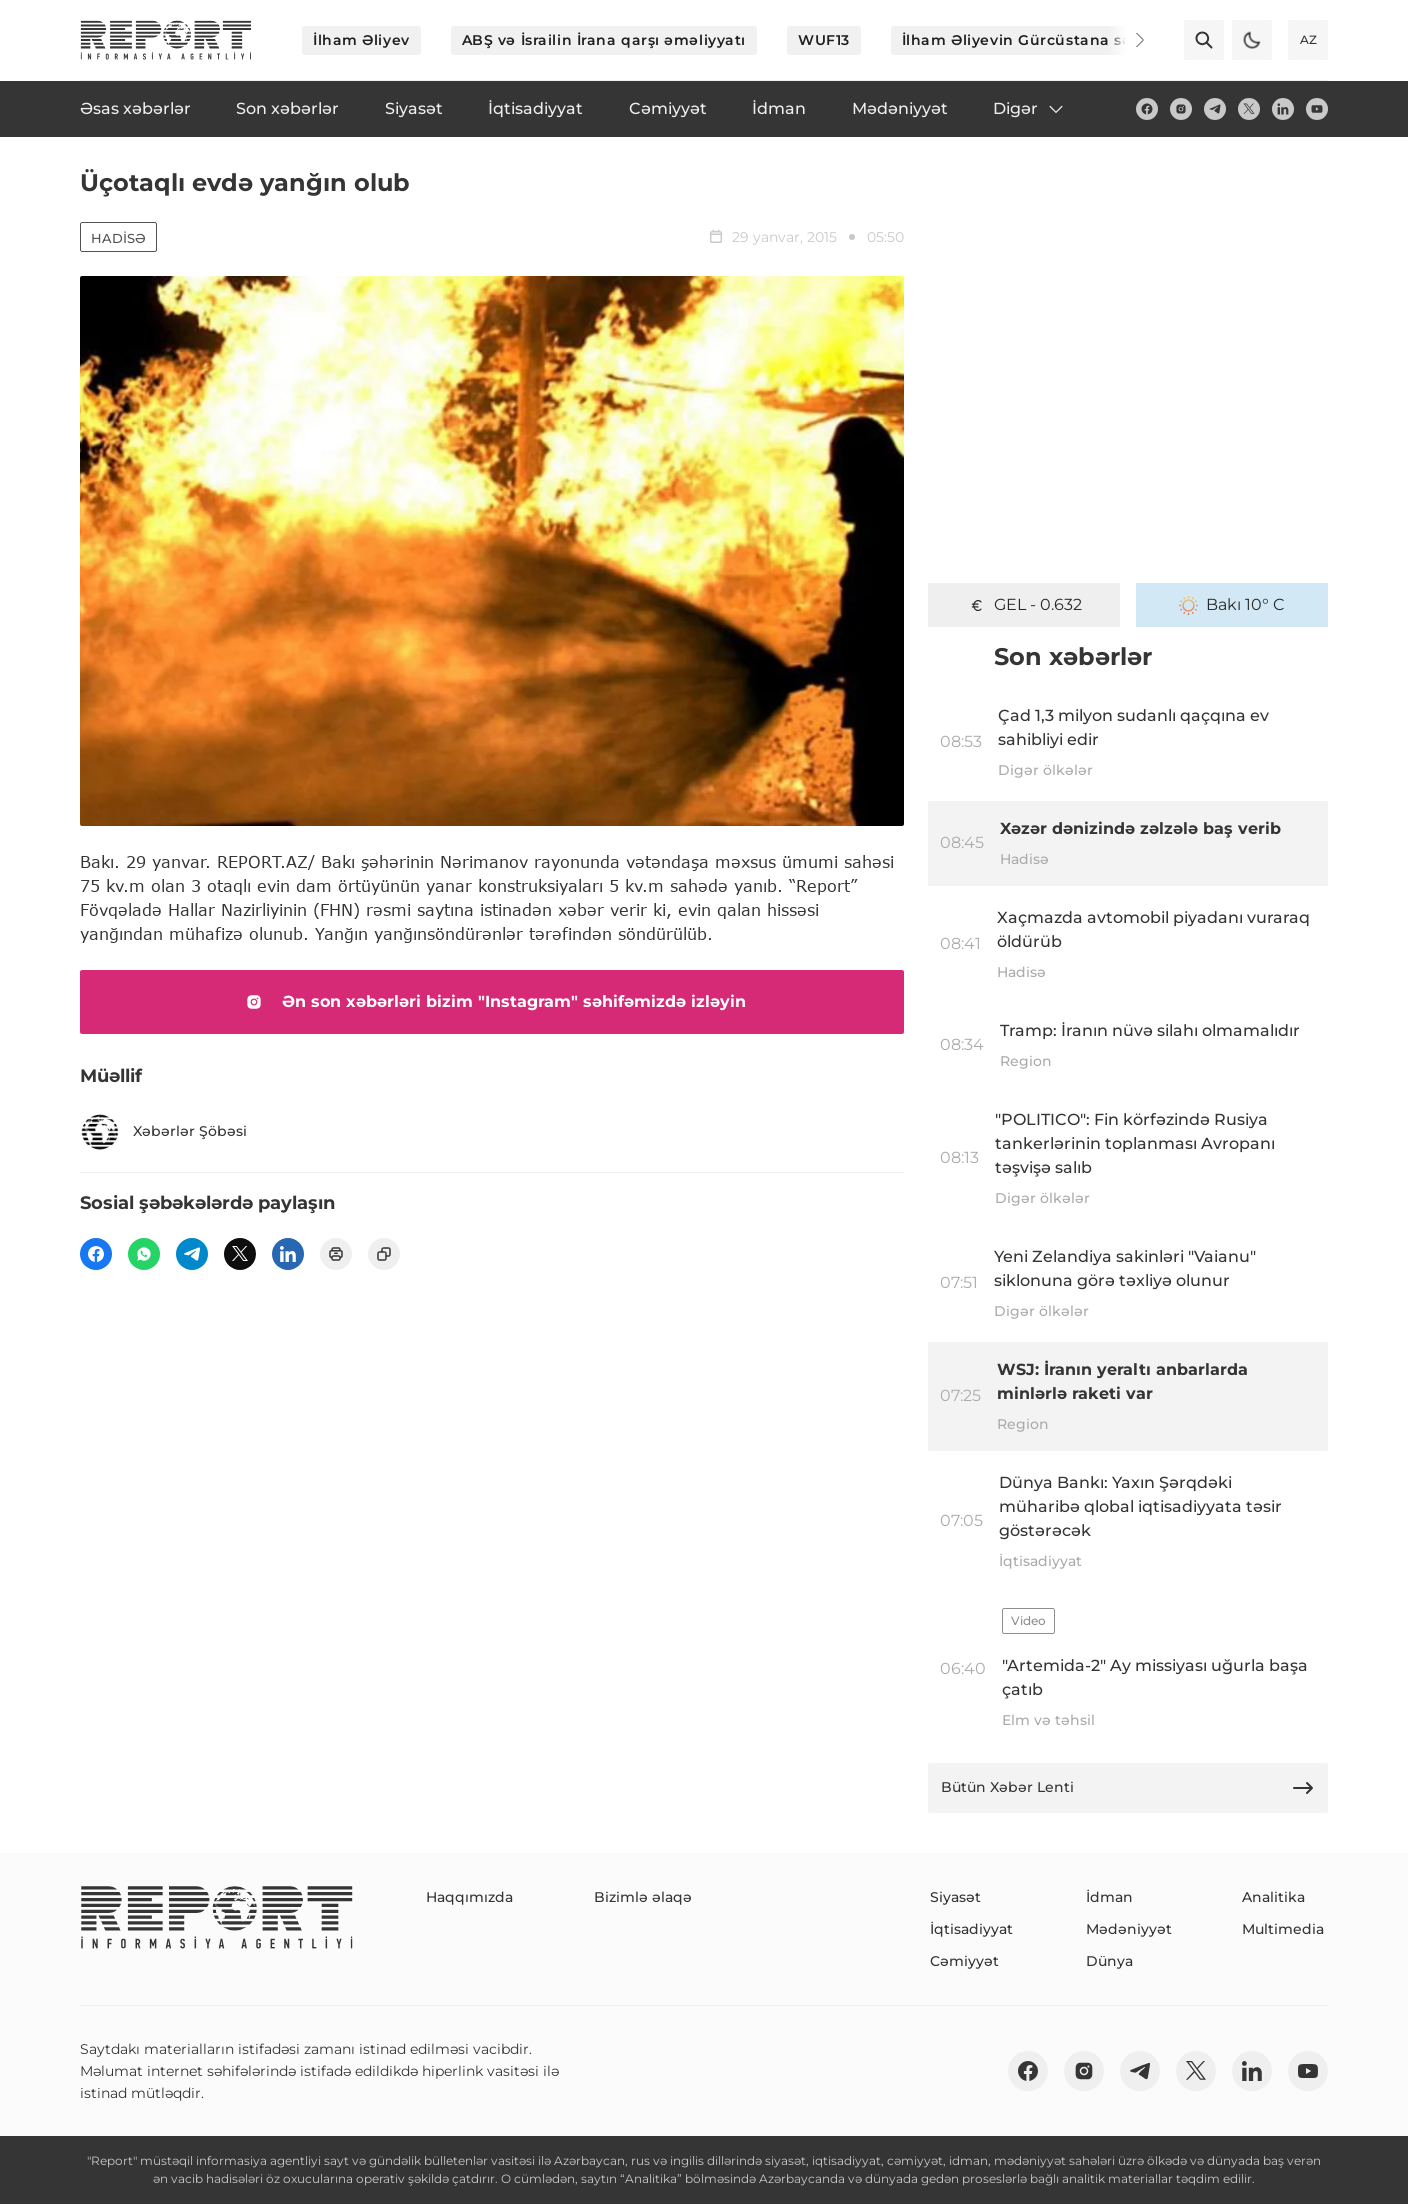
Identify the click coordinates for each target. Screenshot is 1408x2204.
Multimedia (1283, 1929)
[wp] (144, 1254)
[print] (336, 1254)
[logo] (166, 40)
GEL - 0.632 (1024, 605)
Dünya (1109, 1961)
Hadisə (118, 238)
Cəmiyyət (964, 1961)
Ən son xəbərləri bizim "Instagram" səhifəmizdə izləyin (492, 1002)
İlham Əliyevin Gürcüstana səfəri (1030, 40)
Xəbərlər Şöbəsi (163, 1132)
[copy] (384, 1254)
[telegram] (1215, 109)
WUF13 (824, 40)
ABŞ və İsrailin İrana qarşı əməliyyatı (604, 40)
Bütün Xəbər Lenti (1128, 1788)
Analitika (1273, 1897)
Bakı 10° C (1232, 605)
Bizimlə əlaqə (643, 1897)
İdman (1109, 1897)
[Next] (1126, 40)
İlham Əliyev (361, 40)
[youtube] (1317, 109)
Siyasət (955, 1897)
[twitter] (1249, 109)
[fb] (1147, 109)
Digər (1029, 109)
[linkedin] (1283, 109)
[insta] (1181, 109)
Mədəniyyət (1129, 1929)
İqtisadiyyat (971, 1929)
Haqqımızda (469, 1897)
